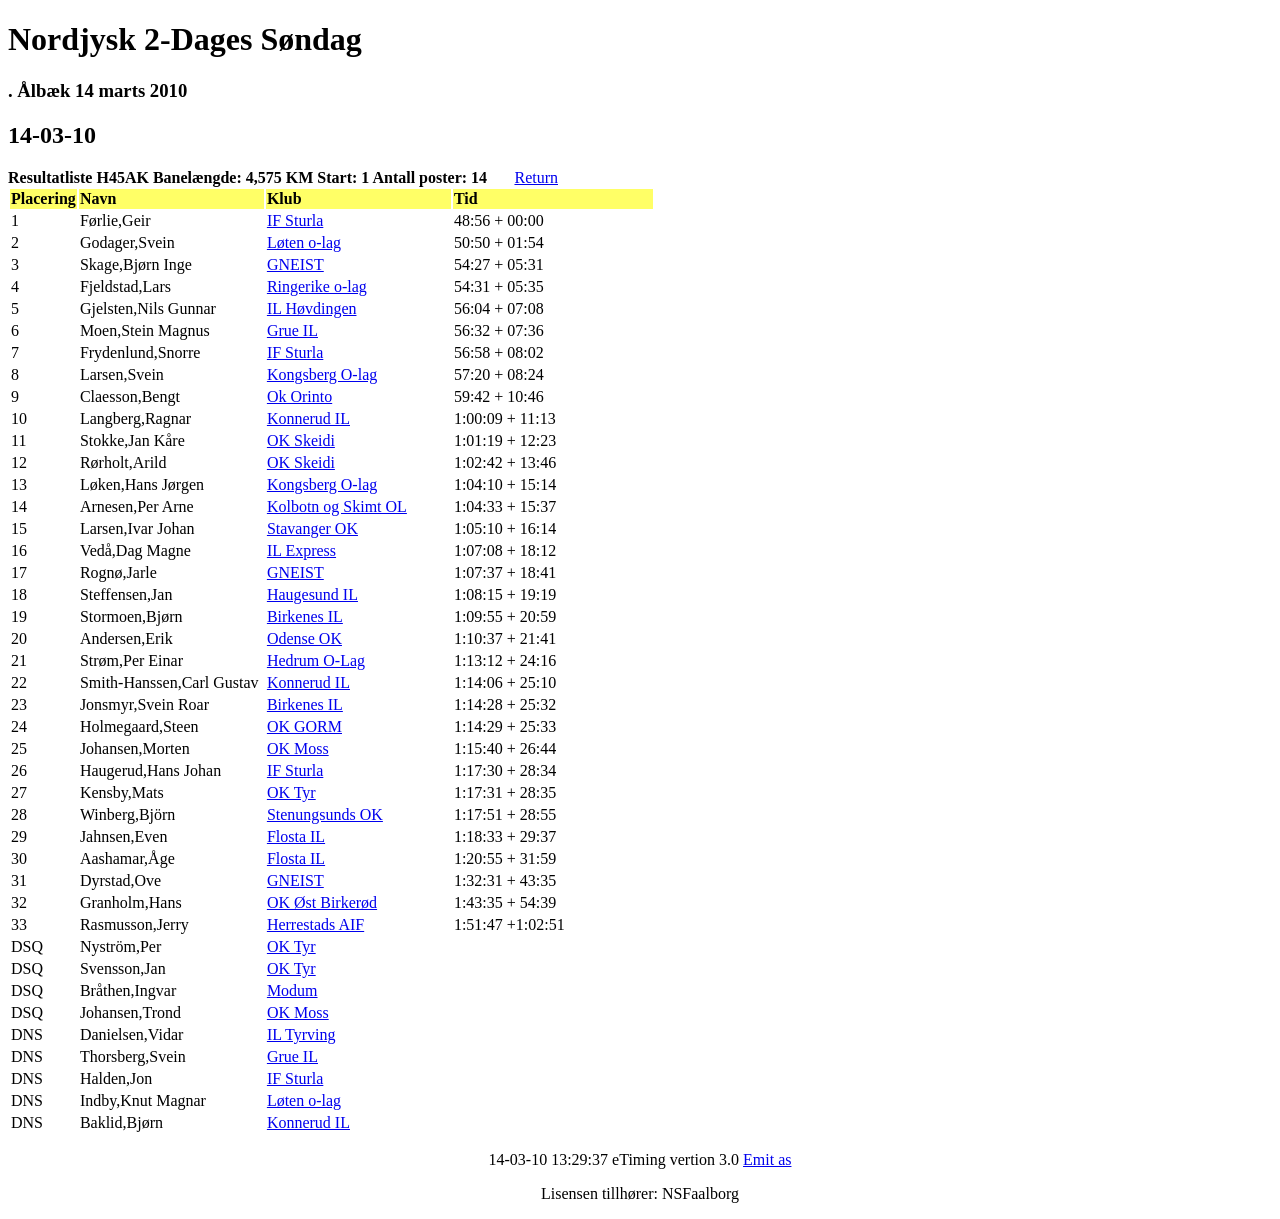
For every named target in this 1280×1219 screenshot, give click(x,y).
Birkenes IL (305, 616)
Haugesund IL (312, 594)
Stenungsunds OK (325, 814)
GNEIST (295, 264)
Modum (292, 990)
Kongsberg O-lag (322, 374)
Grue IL (292, 330)
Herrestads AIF (315, 924)
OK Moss (298, 748)
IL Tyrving (301, 1034)
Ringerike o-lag (317, 286)
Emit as (767, 1159)
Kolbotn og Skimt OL (337, 506)
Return (536, 177)
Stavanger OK (312, 528)
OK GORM (304, 726)
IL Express (301, 550)
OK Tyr (291, 792)
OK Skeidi (301, 440)
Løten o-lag (304, 242)
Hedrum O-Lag (316, 660)
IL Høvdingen (312, 308)
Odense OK (304, 638)
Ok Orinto (299, 396)
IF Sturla (295, 220)
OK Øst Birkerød (322, 902)
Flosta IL (296, 836)
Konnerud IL (308, 418)
